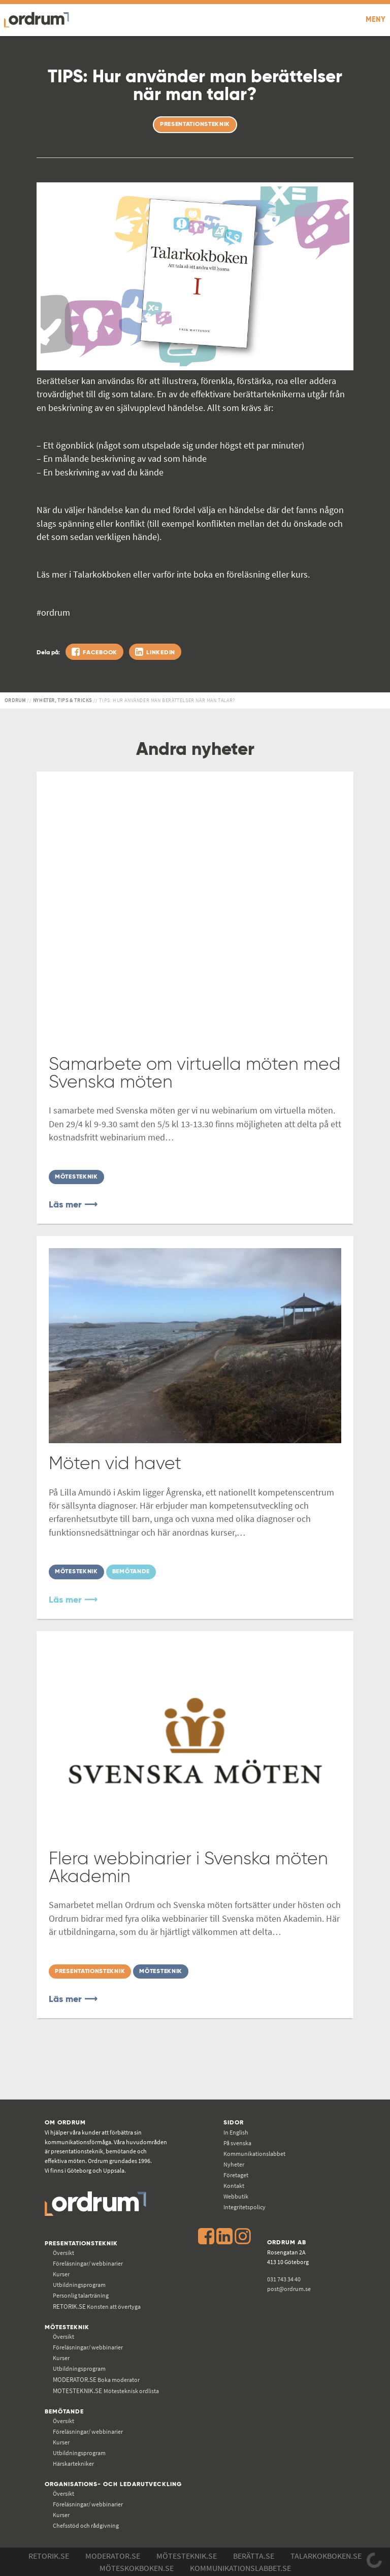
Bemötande (64, 2411)
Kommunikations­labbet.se (240, 2568)
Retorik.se (48, 2556)
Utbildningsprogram (79, 2284)
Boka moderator (96, 2379)
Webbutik (235, 2196)
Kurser (61, 2274)
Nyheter (233, 2164)
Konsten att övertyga (97, 2306)
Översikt (63, 2252)
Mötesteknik (67, 2327)
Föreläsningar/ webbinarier (88, 2263)
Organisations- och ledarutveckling (113, 2484)
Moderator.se (112, 2556)
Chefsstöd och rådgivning (86, 2525)
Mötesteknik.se (186, 2556)
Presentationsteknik (81, 2243)
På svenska (237, 2143)
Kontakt (233, 2185)
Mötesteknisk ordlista (106, 2391)
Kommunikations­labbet (254, 2153)
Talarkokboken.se (326, 2556)
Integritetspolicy (244, 2207)
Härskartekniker (73, 2463)
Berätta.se (253, 2556)
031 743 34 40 (284, 2279)
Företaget (235, 2175)
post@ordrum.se (289, 2289)
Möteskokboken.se (137, 2568)
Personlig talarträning (81, 2295)
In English (235, 2132)
